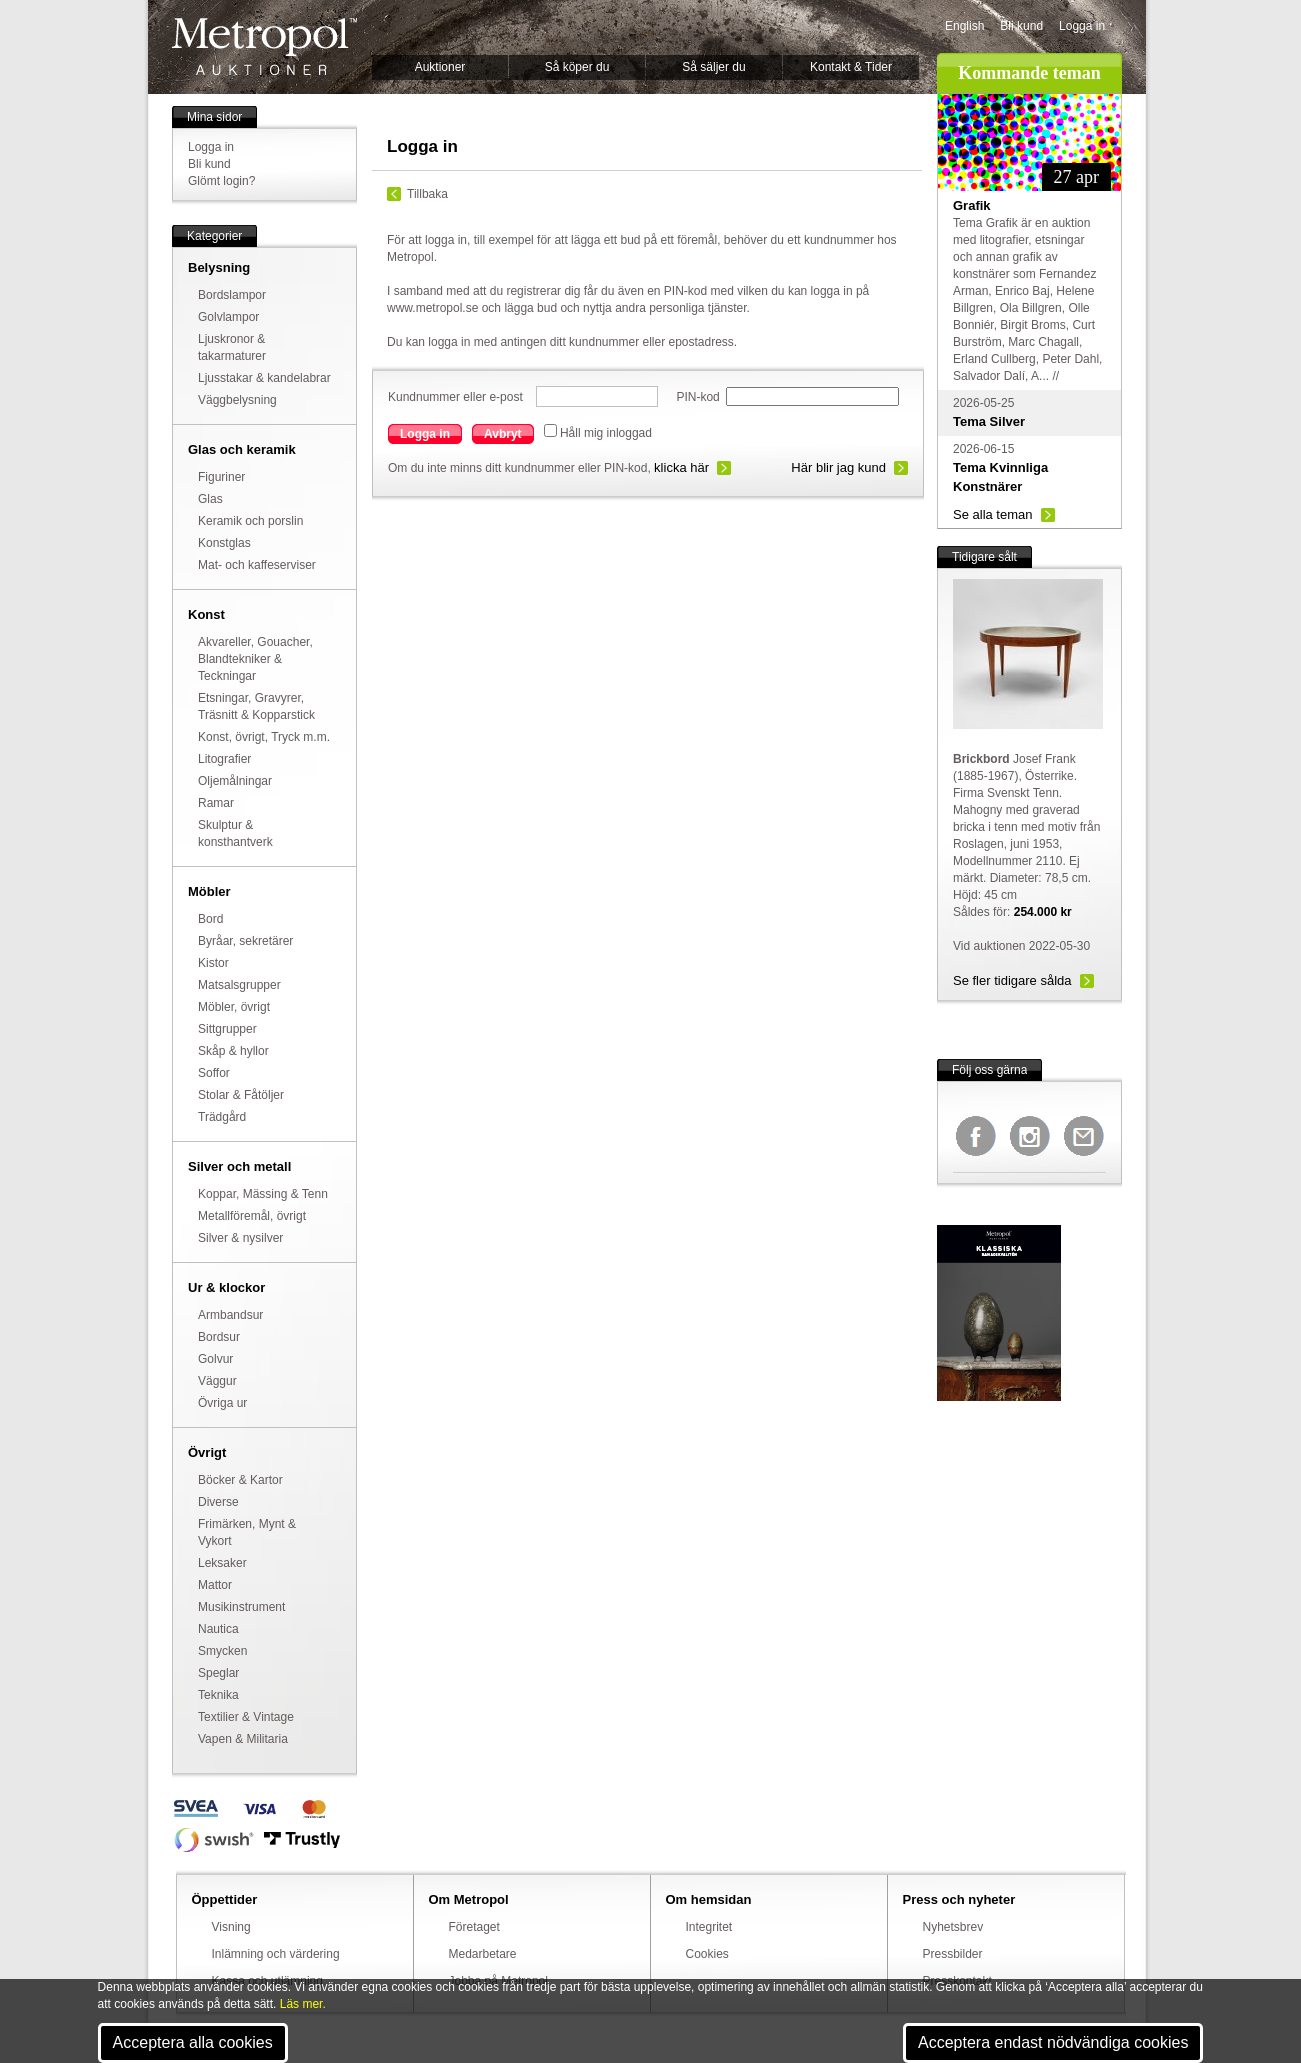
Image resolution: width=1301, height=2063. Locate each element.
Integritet (709, 1927)
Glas (210, 499)
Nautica (218, 1629)
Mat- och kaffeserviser (257, 565)
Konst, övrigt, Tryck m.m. (264, 737)
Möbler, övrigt (234, 1007)
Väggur (217, 1381)
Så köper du (577, 67)
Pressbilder (953, 1954)
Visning (231, 1927)
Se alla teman (993, 514)
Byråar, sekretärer (245, 941)
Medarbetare (483, 1954)
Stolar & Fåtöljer (241, 1095)
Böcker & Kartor (240, 1480)
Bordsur (219, 1337)
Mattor (215, 1585)
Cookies (707, 1954)
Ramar (216, 803)
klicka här (681, 467)
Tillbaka (427, 194)
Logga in (1082, 26)
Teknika (218, 1695)
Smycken (222, 1651)
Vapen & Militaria (243, 1739)
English (964, 26)
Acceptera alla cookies (193, 2042)
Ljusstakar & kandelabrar (264, 378)
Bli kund (1021, 26)
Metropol (264, 46)
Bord (210, 919)
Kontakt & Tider (851, 67)
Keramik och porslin (250, 521)
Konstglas (224, 543)
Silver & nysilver (240, 1238)
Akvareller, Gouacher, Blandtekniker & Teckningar (255, 659)
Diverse (218, 1502)
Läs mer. (303, 2004)
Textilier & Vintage (246, 1717)
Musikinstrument (241, 1607)
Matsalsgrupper (239, 985)
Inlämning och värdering (276, 1954)
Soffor (214, 1073)
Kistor (213, 963)
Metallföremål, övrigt (252, 1216)
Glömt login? (221, 181)
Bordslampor (232, 295)
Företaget (474, 1927)
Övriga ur (222, 1403)
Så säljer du (713, 67)
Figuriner (221, 477)
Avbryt (503, 434)
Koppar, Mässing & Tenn (263, 1194)
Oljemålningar (235, 781)
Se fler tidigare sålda (1012, 980)
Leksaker (222, 1563)
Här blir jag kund (838, 467)
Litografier (224, 759)
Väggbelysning (237, 400)
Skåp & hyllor (233, 1051)
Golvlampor (228, 317)
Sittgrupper (227, 1029)
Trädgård (222, 1117)
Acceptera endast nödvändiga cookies (1053, 2042)
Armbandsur (230, 1315)
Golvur (215, 1359)
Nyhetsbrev (953, 1927)
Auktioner (440, 67)
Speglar (218, 1673)
